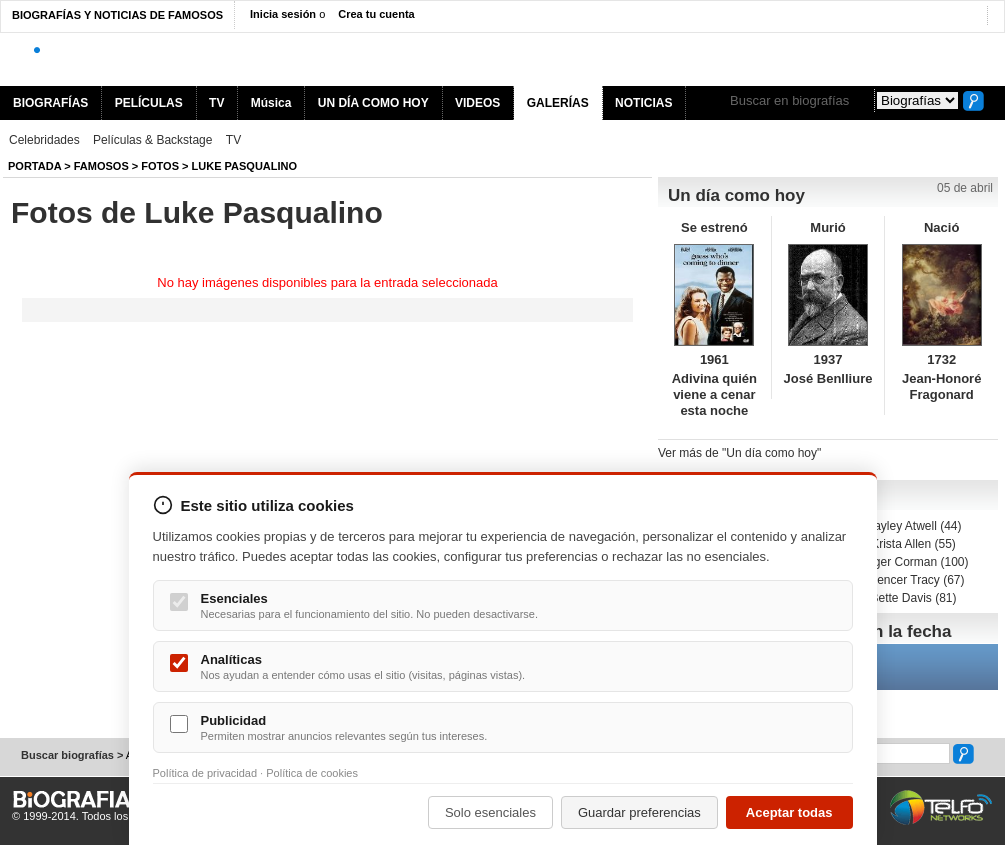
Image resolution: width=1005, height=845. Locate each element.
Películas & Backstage (152, 140)
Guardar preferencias (639, 812)
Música (271, 103)
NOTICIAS (643, 103)
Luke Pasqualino (245, 166)
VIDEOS (477, 103)
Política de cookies (312, 773)
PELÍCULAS (149, 103)
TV (216, 103)
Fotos (160, 166)
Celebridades (44, 140)
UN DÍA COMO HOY (373, 103)
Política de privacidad (205, 773)
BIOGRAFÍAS (50, 103)
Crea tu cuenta (376, 14)
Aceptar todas (789, 812)
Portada (34, 166)
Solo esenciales (490, 812)
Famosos (101, 166)
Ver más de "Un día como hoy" (739, 453)
